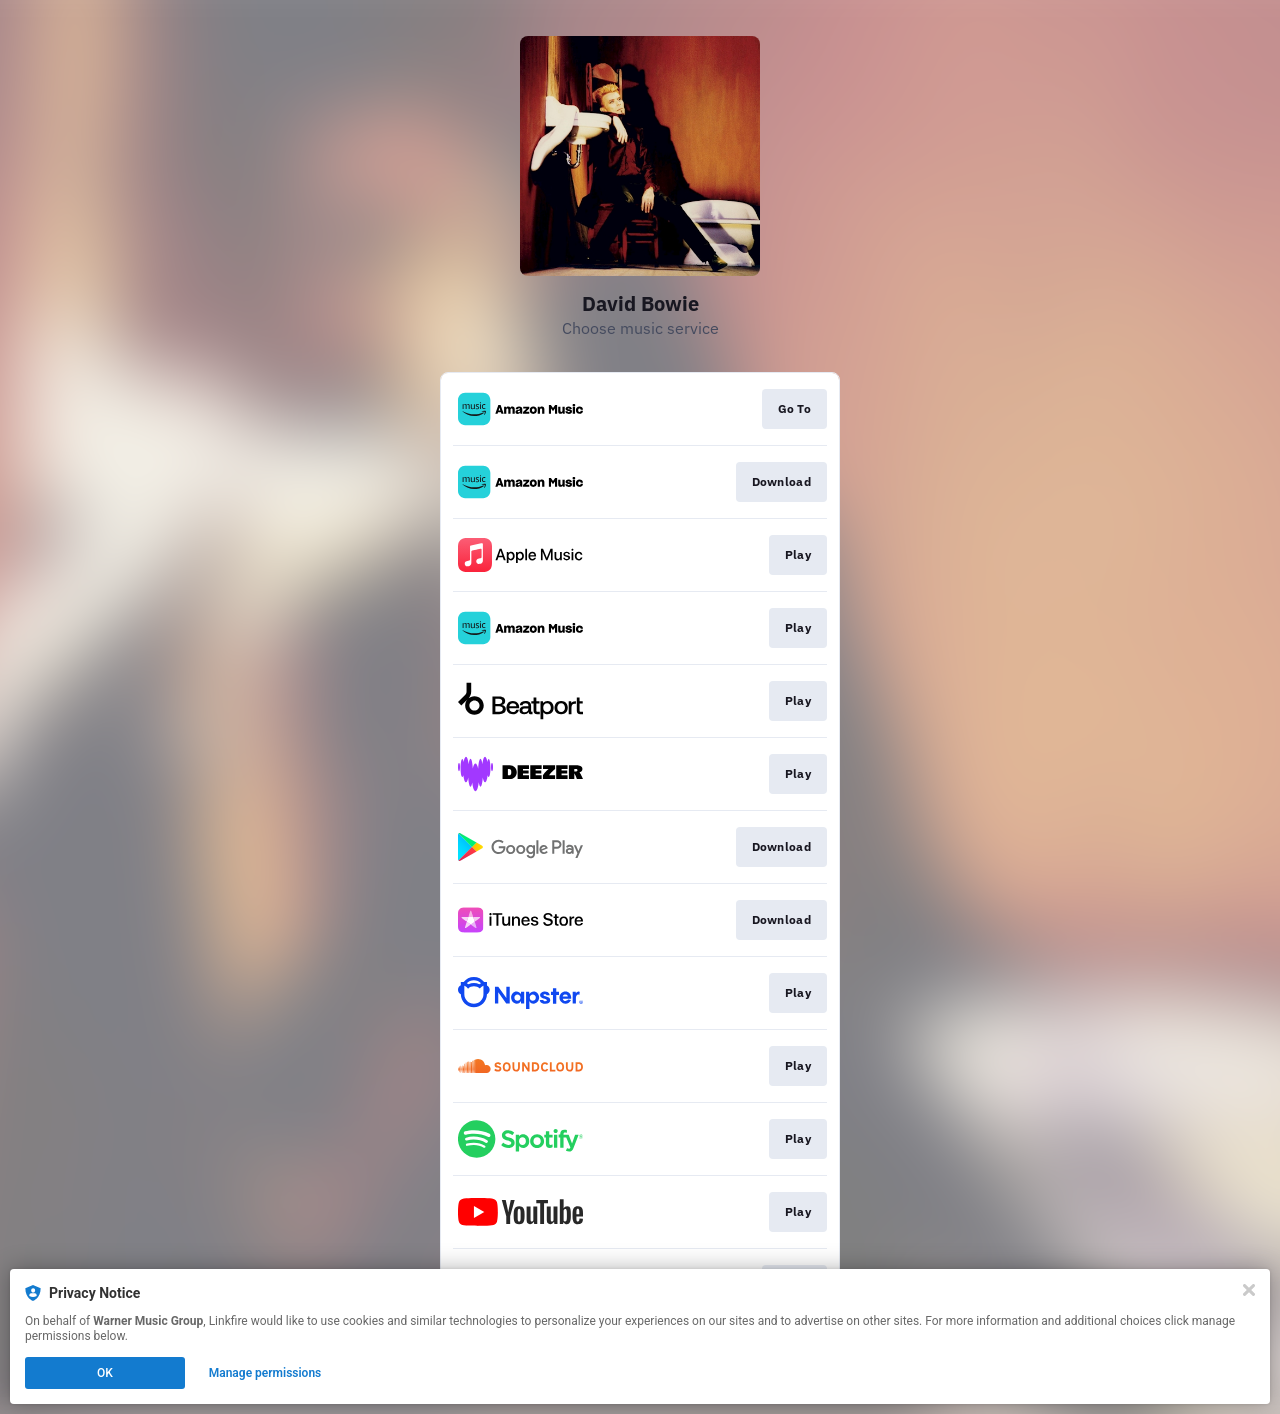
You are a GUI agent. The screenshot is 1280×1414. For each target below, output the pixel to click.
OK (105, 1373)
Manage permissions (265, 1373)
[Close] (1249, 1290)
